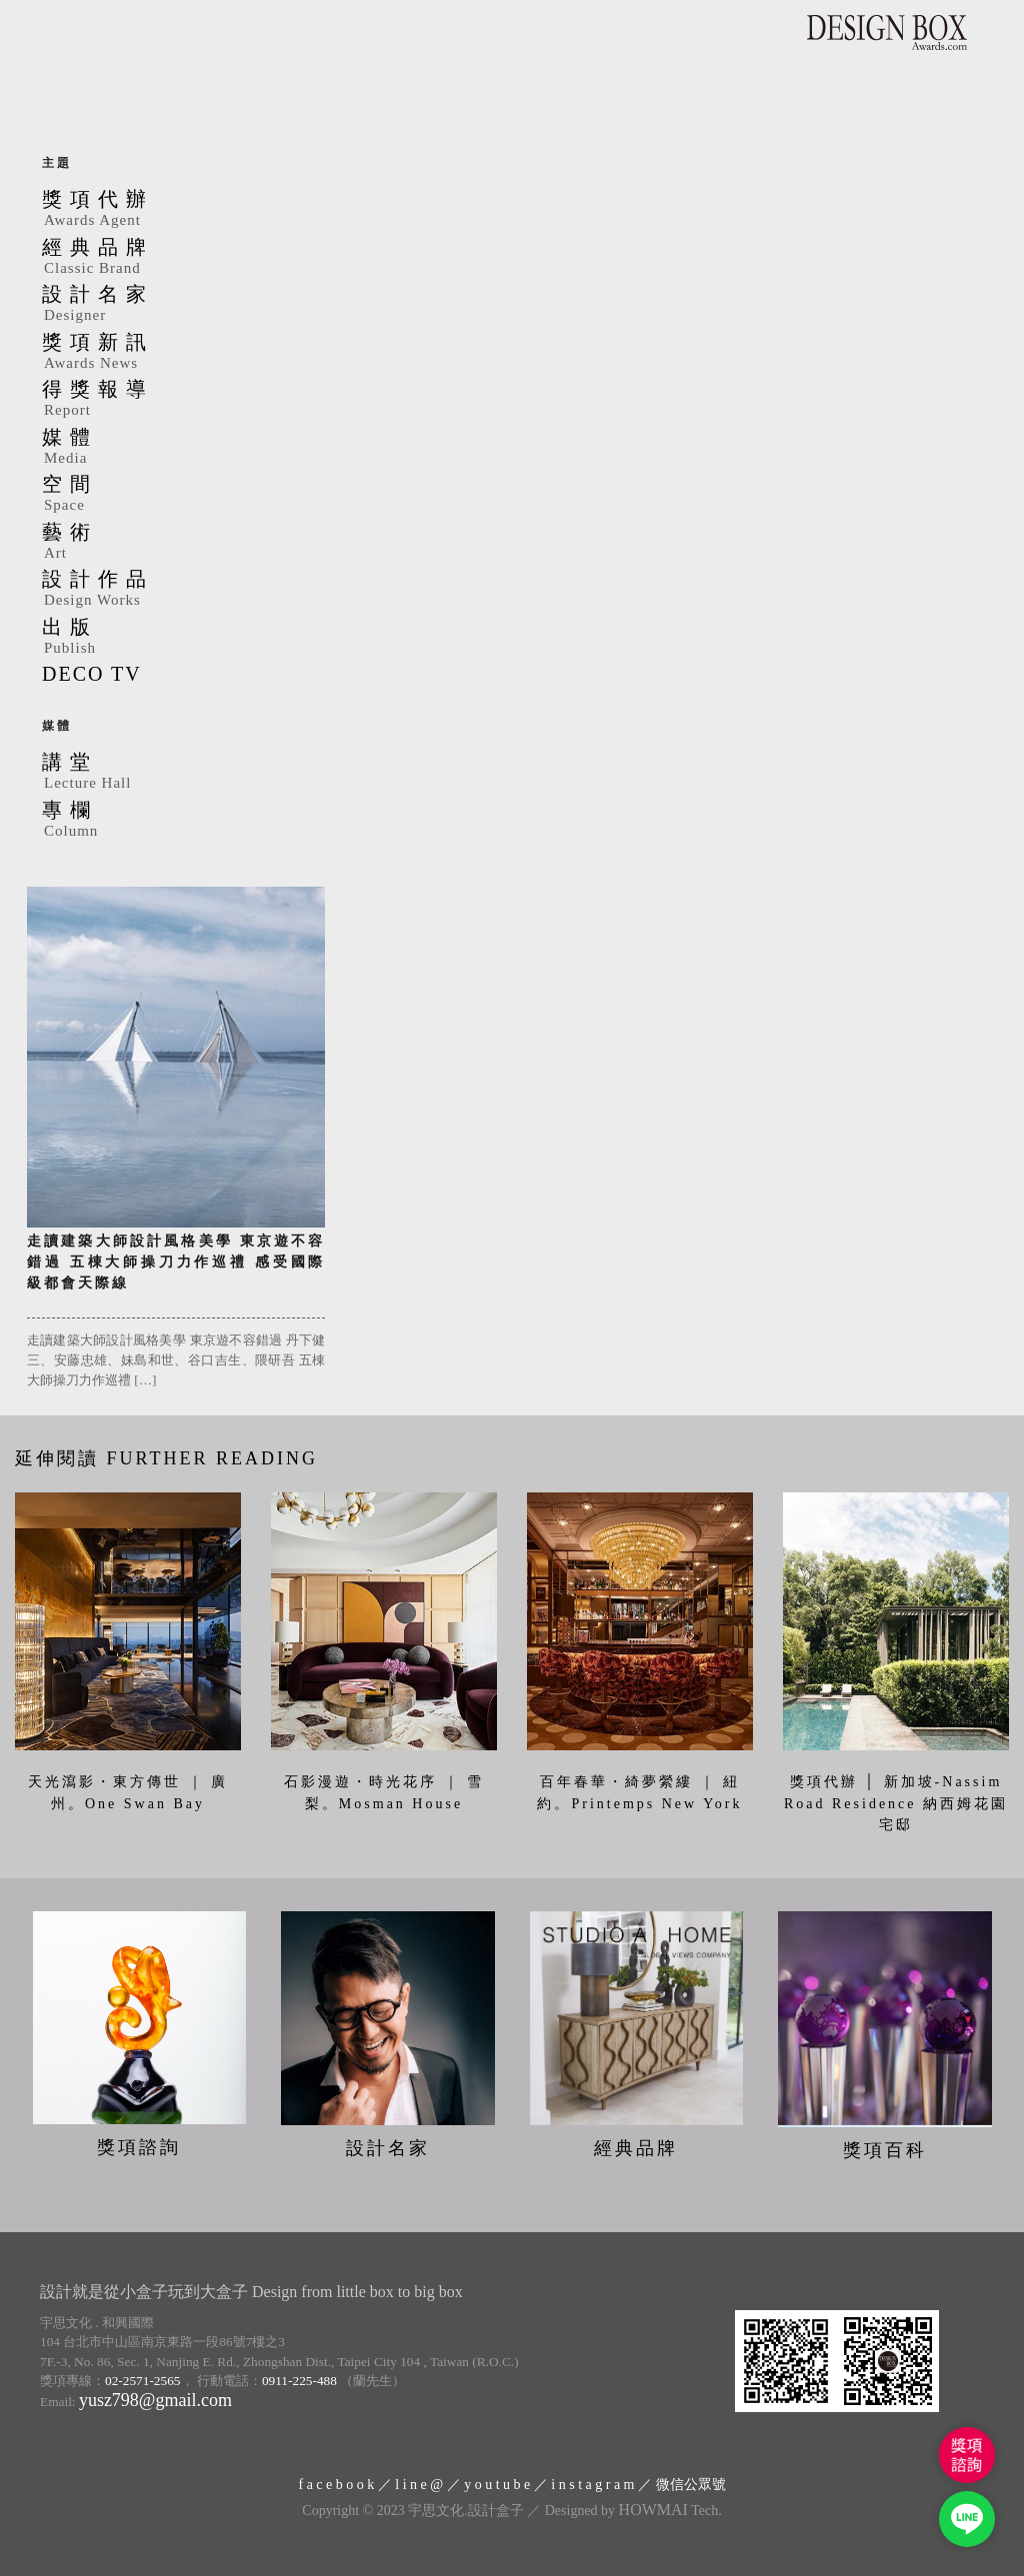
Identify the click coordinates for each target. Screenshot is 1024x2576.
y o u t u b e (497, 2484)
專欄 (512, 821)
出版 (512, 638)
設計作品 (512, 590)
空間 (512, 495)
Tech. (670, 2509)
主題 (57, 163)
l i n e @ (419, 2484)
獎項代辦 (512, 210)
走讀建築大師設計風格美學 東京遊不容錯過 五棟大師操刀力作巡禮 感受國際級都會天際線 (176, 1262)
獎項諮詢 (139, 2147)
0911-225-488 (299, 2380)
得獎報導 (512, 400)
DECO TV (92, 674)
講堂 (512, 773)
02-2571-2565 (143, 2380)
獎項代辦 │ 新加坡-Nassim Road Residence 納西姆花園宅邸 (896, 1803)
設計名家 (512, 305)
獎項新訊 (512, 353)
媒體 (512, 448)
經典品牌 (512, 258)
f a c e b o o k (336, 2484)
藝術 (512, 543)
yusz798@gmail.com (155, 2399)
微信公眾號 (691, 2484)
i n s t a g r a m (592, 2484)
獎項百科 (885, 2149)
